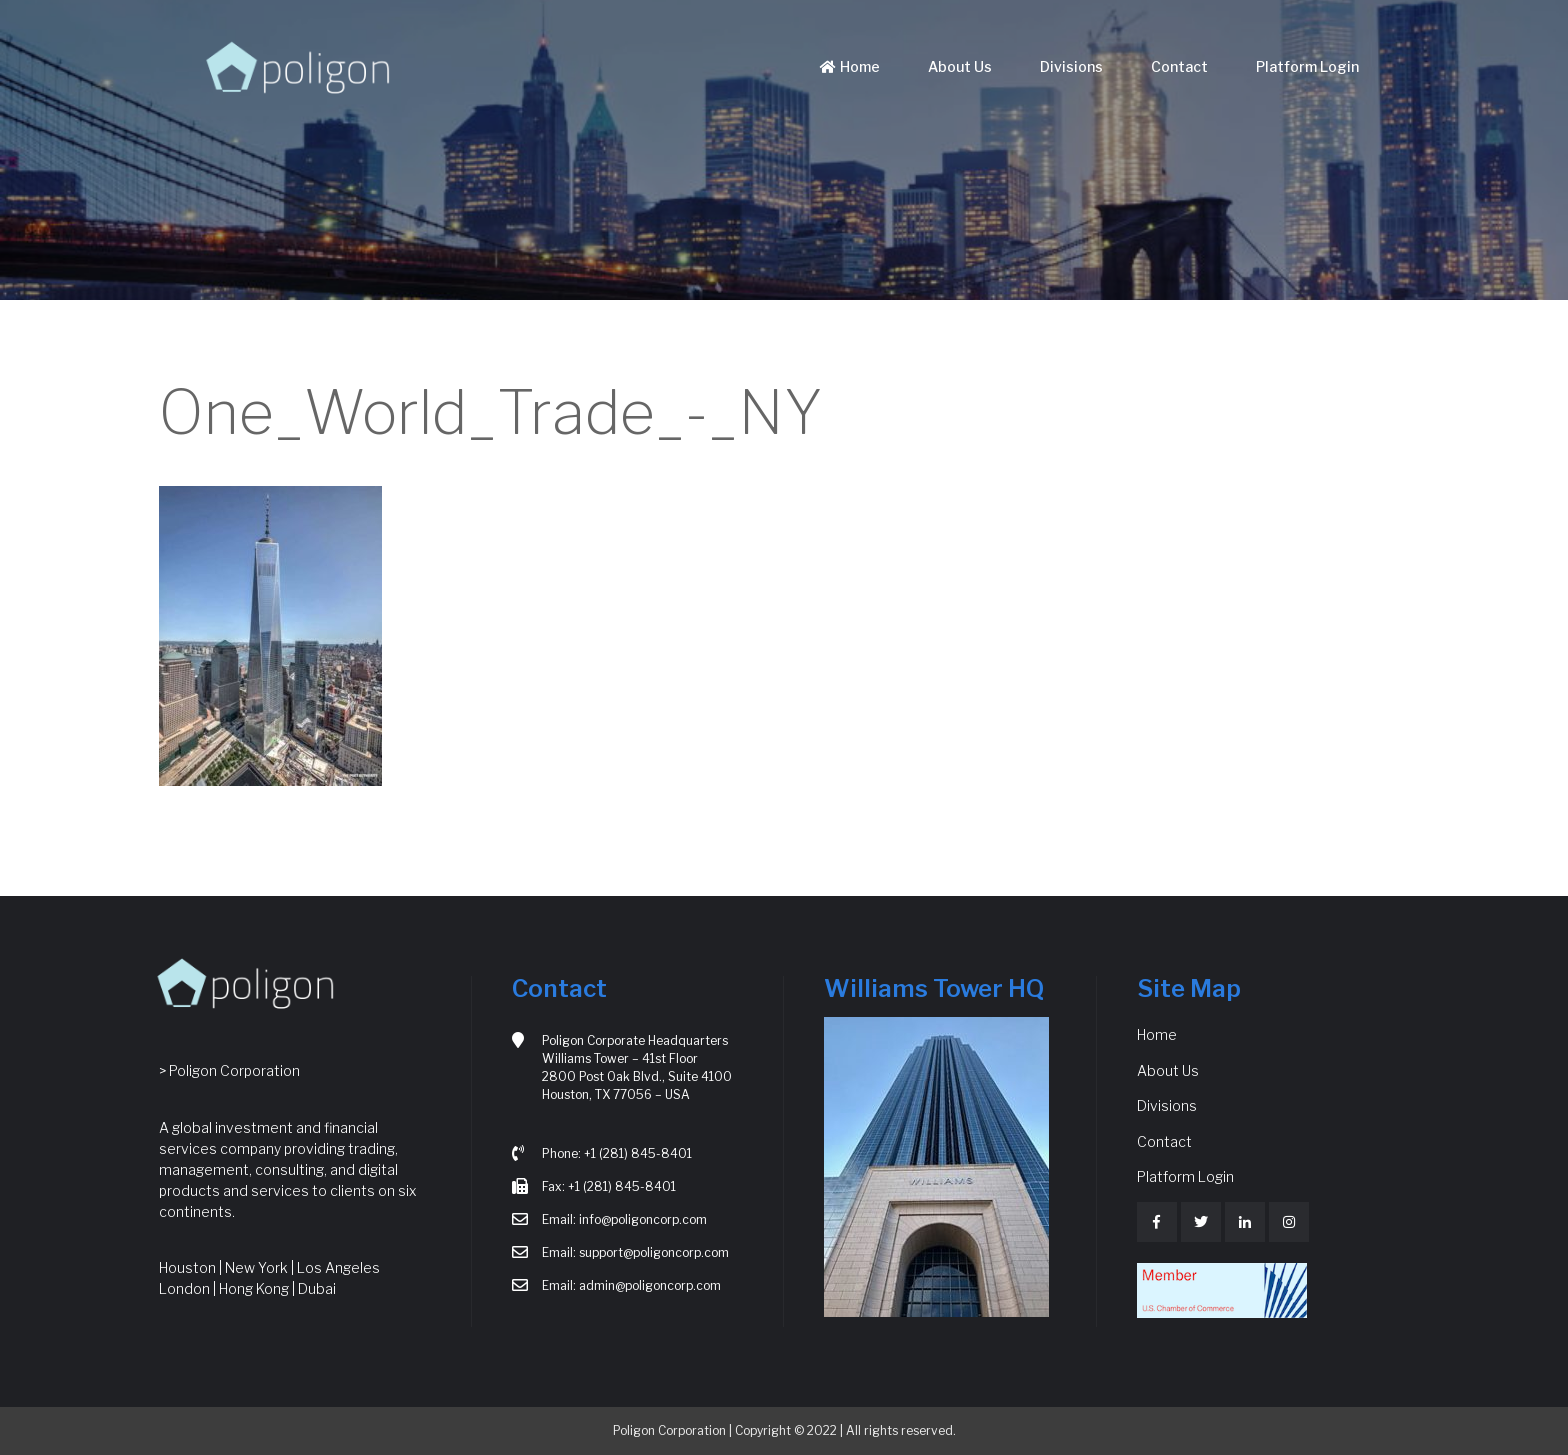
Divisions (1071, 66)
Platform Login (1307, 66)
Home (848, 66)
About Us (960, 66)
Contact (1179, 66)
